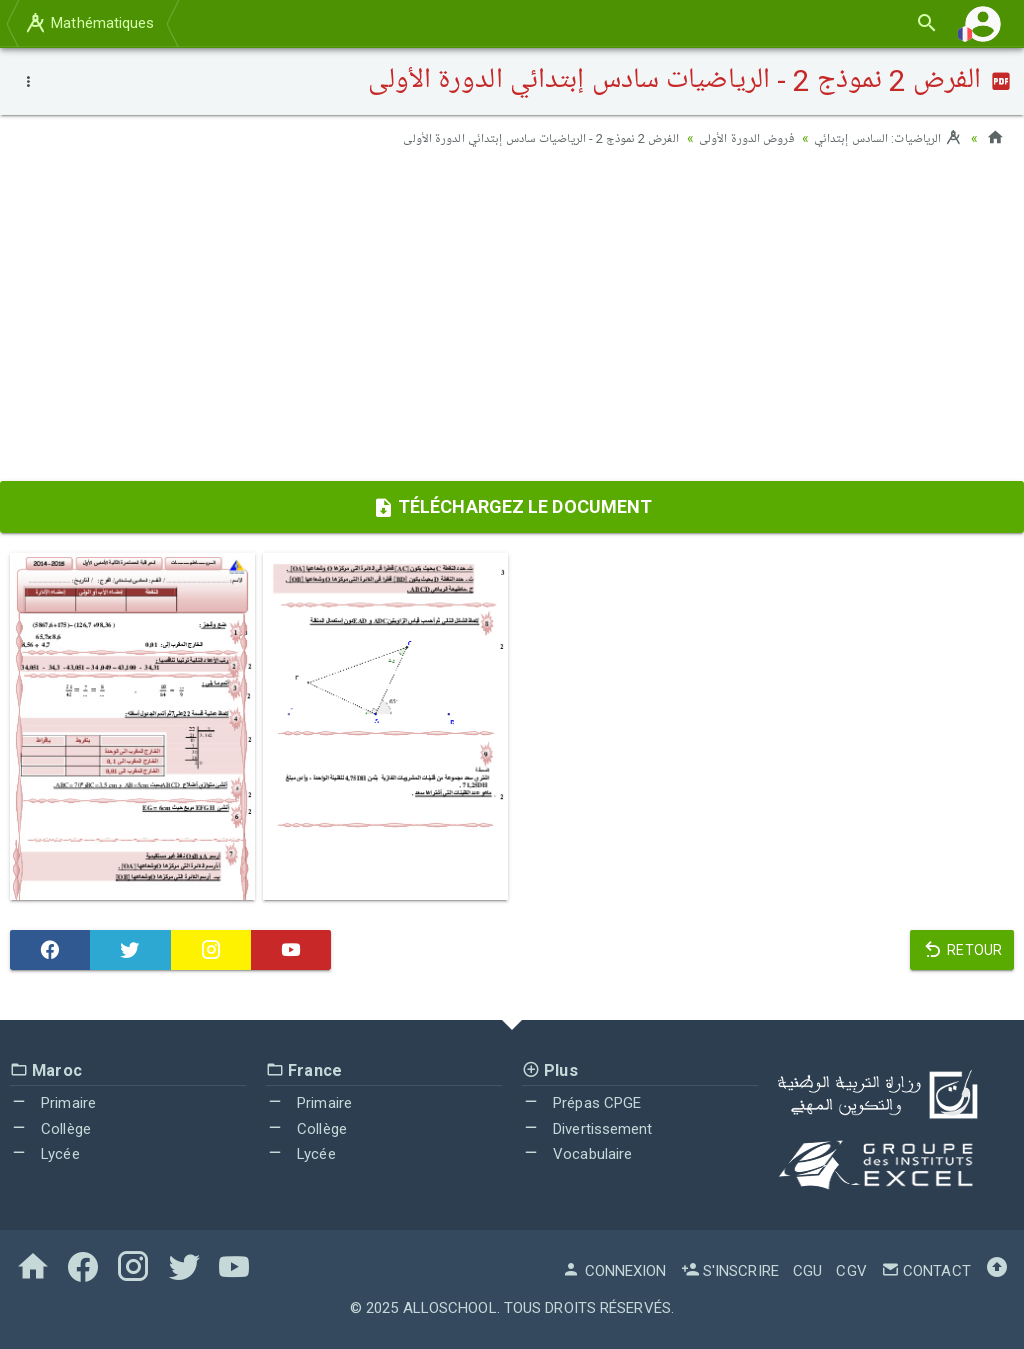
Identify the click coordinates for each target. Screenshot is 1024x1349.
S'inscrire (730, 1270)
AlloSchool (450, 1307)
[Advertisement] (512, 321)
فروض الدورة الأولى (732, 138)
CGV (851, 1270)
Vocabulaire (577, 1154)
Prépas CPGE (581, 1103)
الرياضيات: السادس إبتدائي (883, 138)
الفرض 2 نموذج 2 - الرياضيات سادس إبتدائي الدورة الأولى (511, 138)
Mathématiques (89, 23)
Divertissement (587, 1128)
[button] (983, 23)
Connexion (614, 1270)
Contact (926, 1270)
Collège (50, 1128)
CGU (807, 1270)
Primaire (53, 1103)
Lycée (45, 1154)
